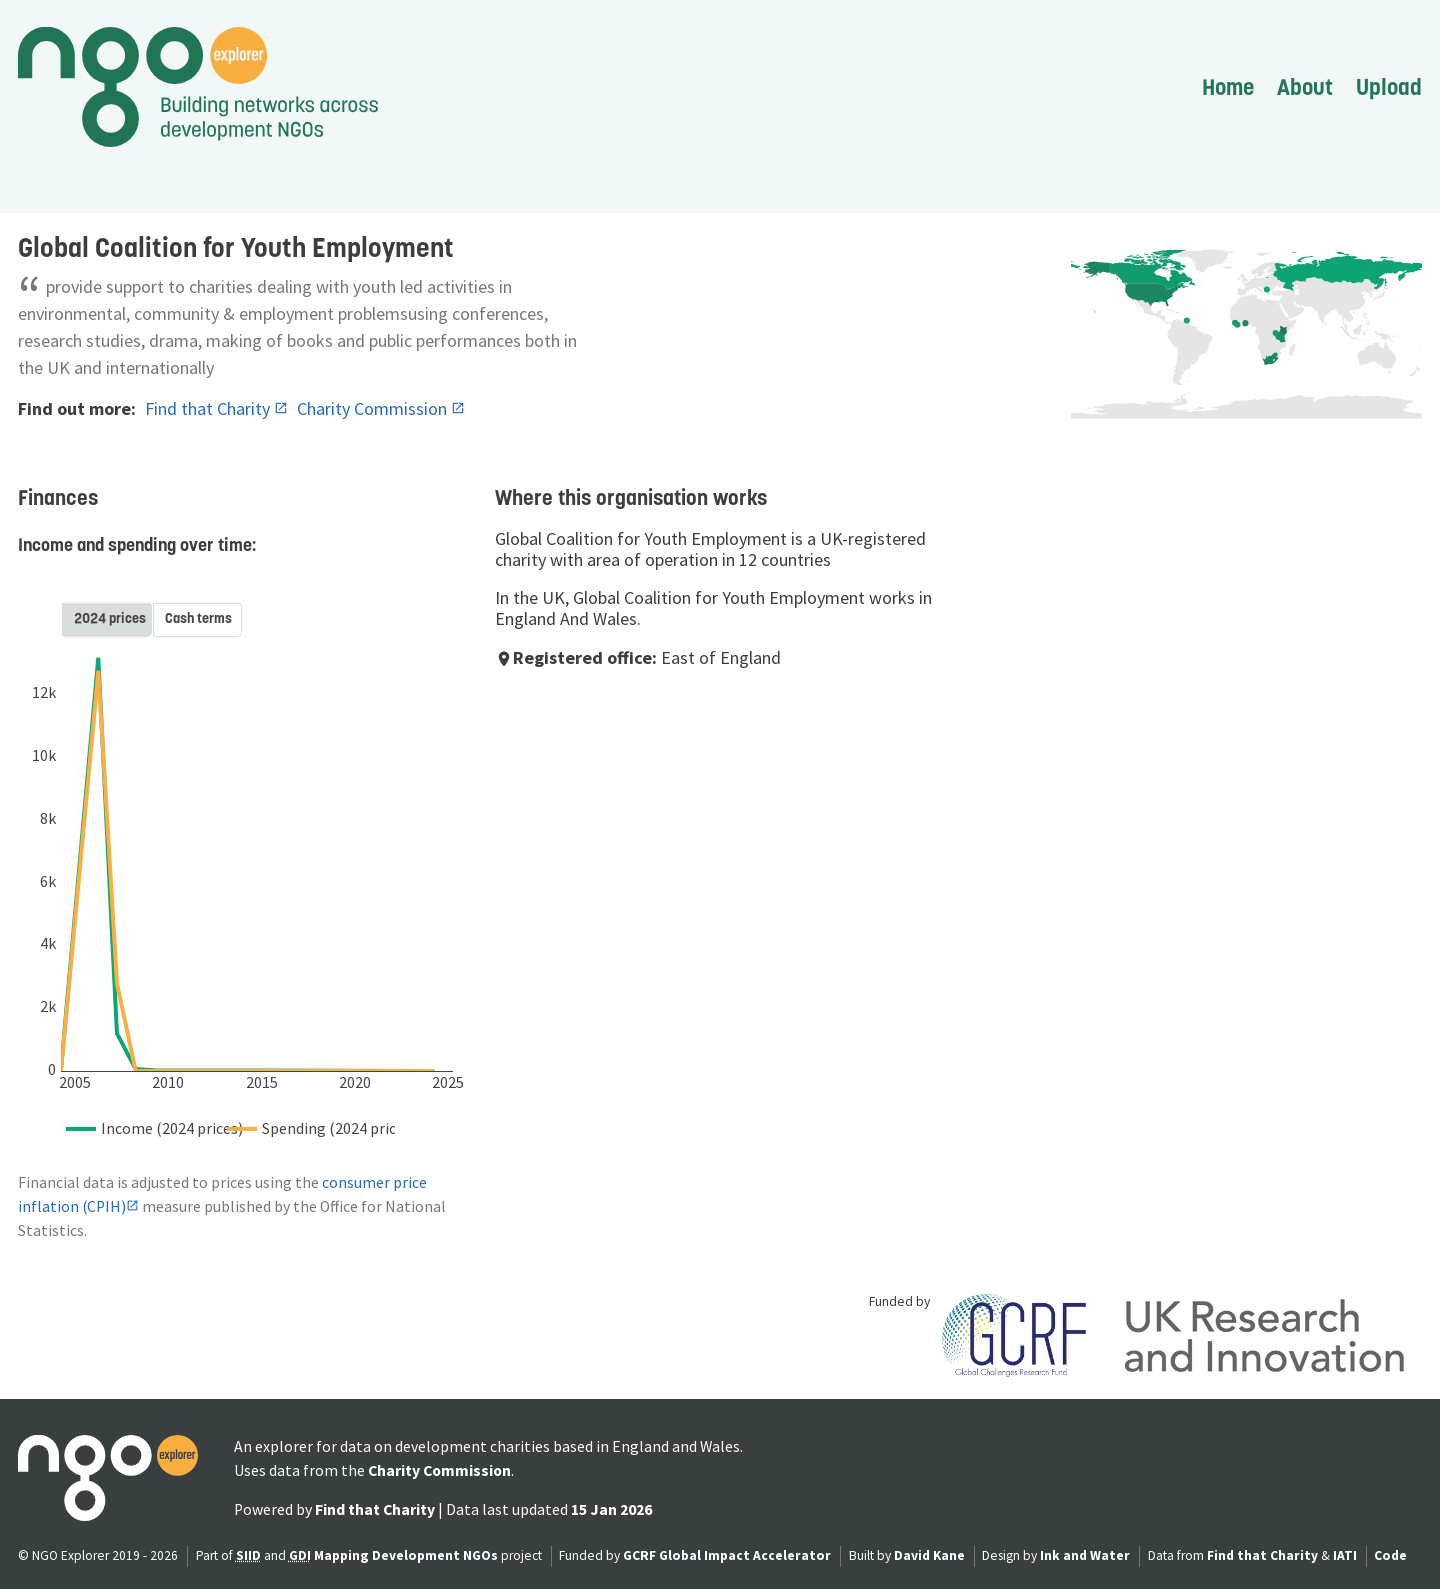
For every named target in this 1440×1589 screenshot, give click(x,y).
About (1305, 87)
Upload (1389, 87)
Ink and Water (1085, 1555)
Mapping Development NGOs (406, 1555)
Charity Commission (374, 408)
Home (1228, 87)
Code (1390, 1555)
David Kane (929, 1555)
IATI (1345, 1555)
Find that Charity (209, 408)
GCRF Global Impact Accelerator (727, 1555)
